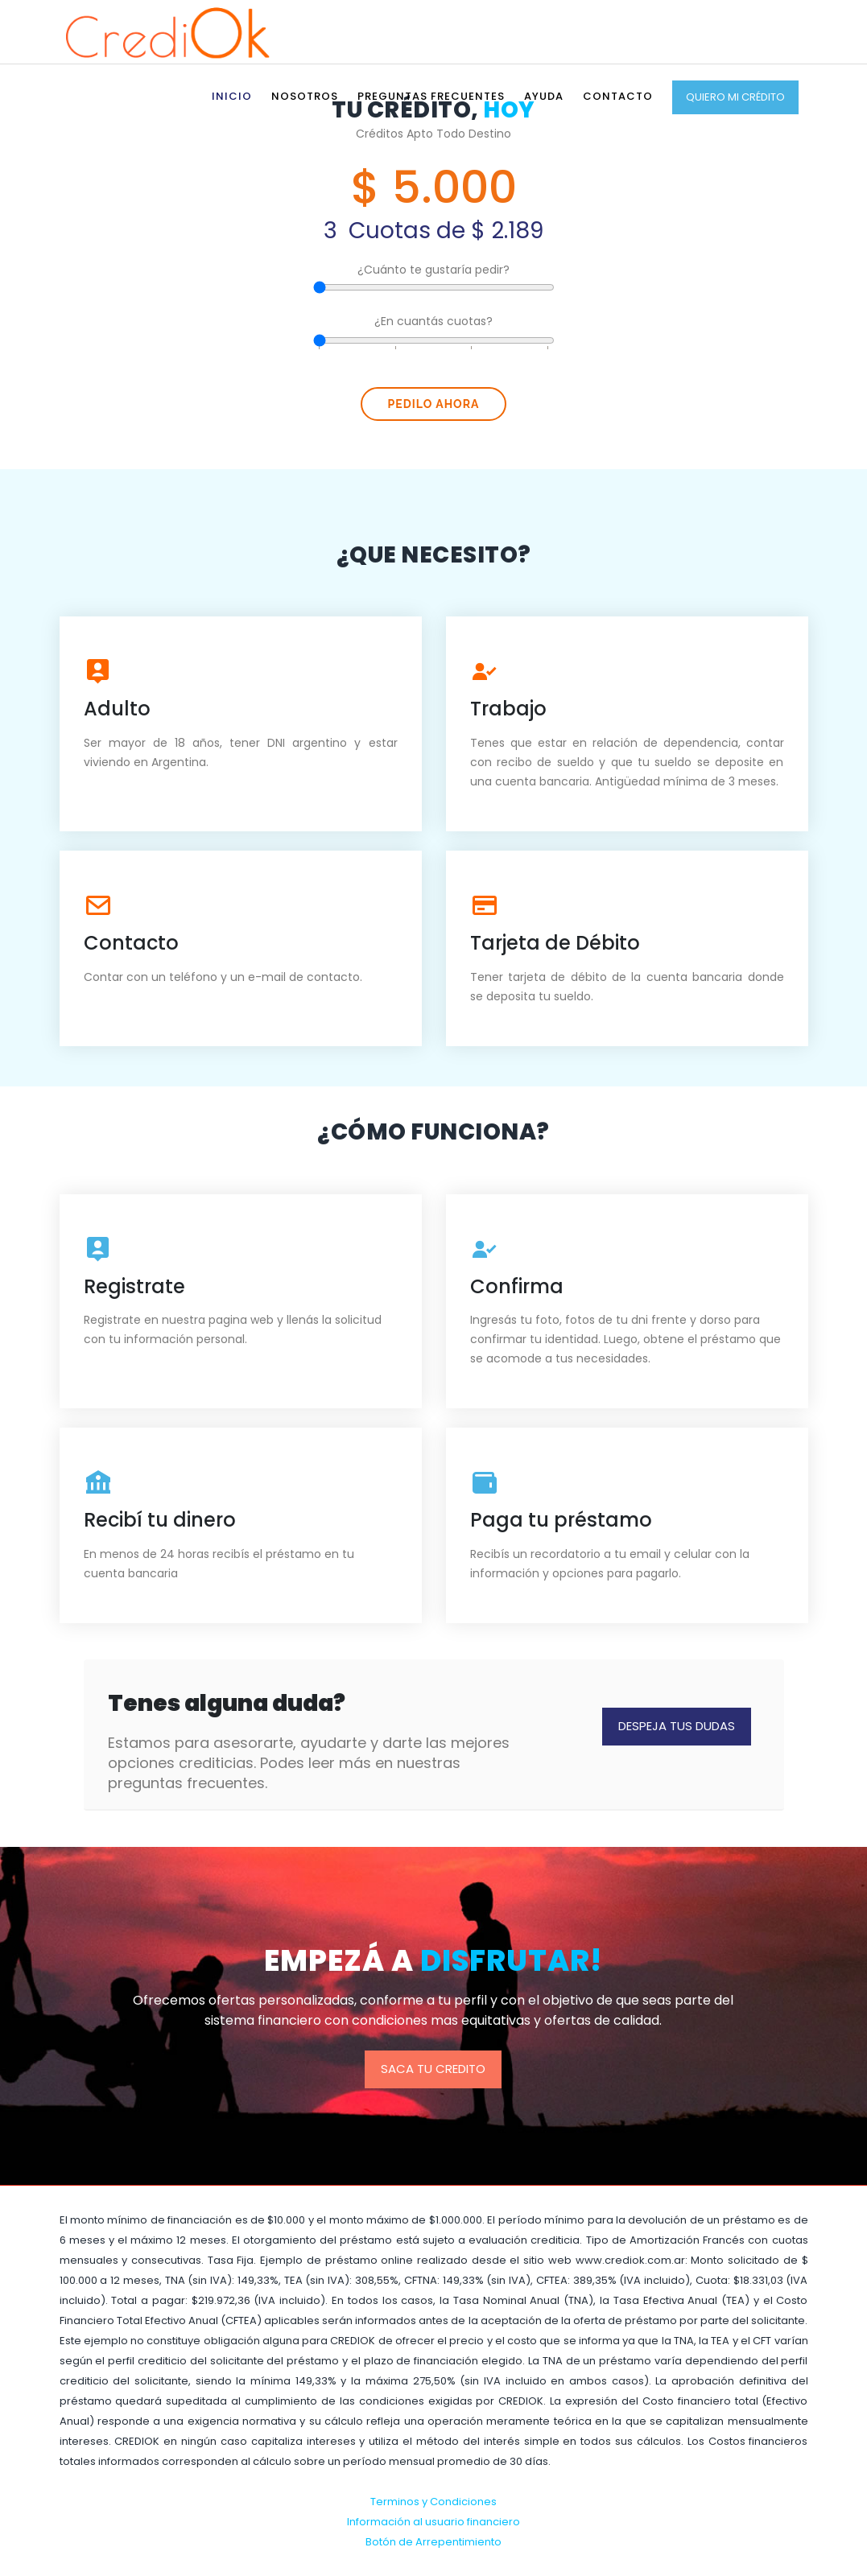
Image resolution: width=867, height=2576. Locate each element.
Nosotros (304, 96)
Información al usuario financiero (433, 2521)
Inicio (232, 96)
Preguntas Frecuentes (431, 96)
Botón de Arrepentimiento (433, 2541)
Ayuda (544, 96)
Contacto (618, 96)
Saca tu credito (433, 2068)
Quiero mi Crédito (735, 97)
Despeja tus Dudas (676, 1725)
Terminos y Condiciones (433, 2501)
